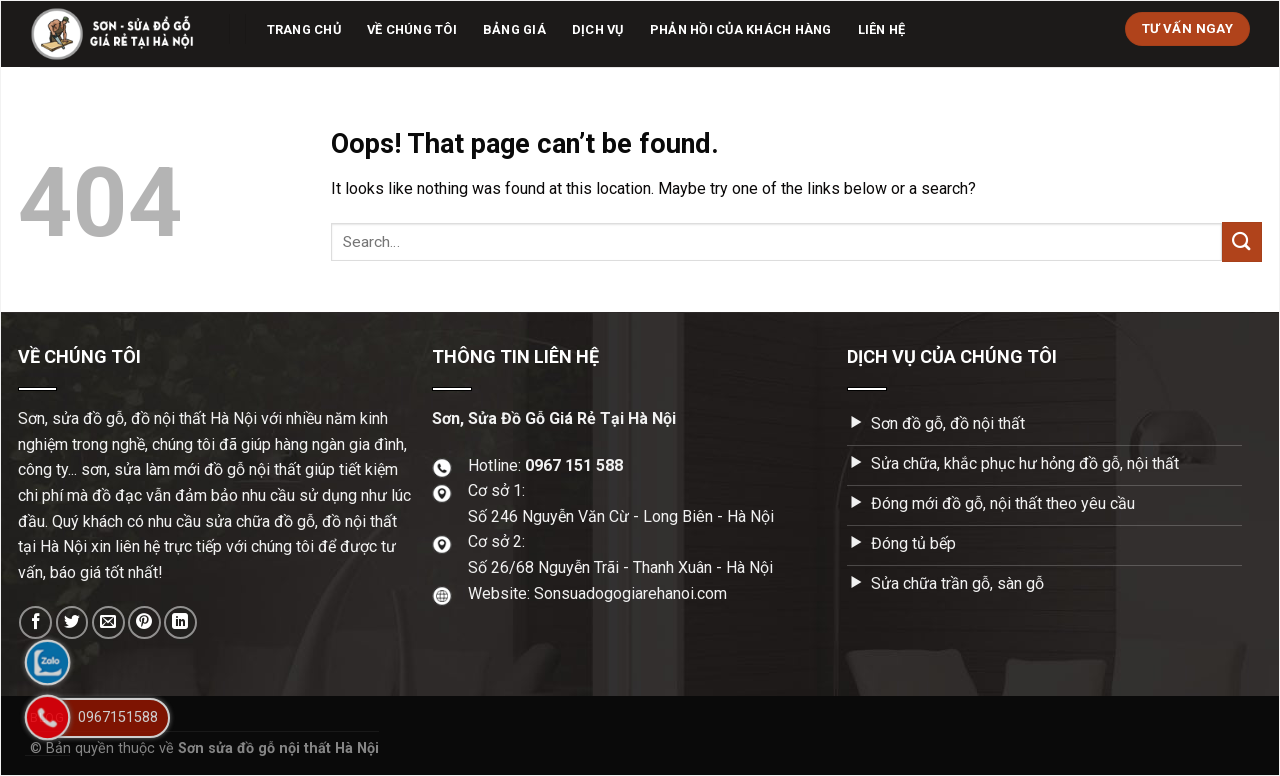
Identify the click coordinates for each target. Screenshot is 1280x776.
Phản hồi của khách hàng (741, 29)
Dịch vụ (598, 29)
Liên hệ (882, 29)
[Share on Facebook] (35, 622)
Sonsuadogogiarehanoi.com (630, 593)
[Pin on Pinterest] (144, 622)
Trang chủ (304, 29)
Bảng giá (514, 29)
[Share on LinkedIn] (180, 622)
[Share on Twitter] (72, 622)
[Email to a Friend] (108, 622)
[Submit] (1242, 241)
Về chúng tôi (412, 29)
